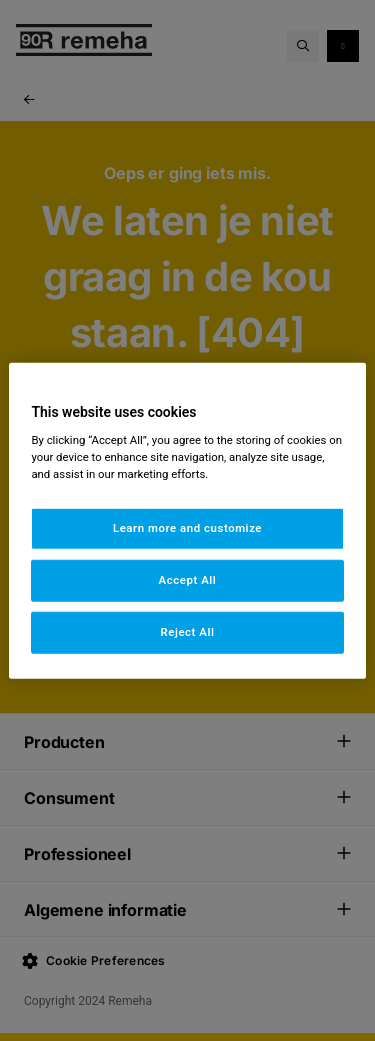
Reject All (187, 632)
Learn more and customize (187, 528)
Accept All (188, 580)
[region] (187, 520)
